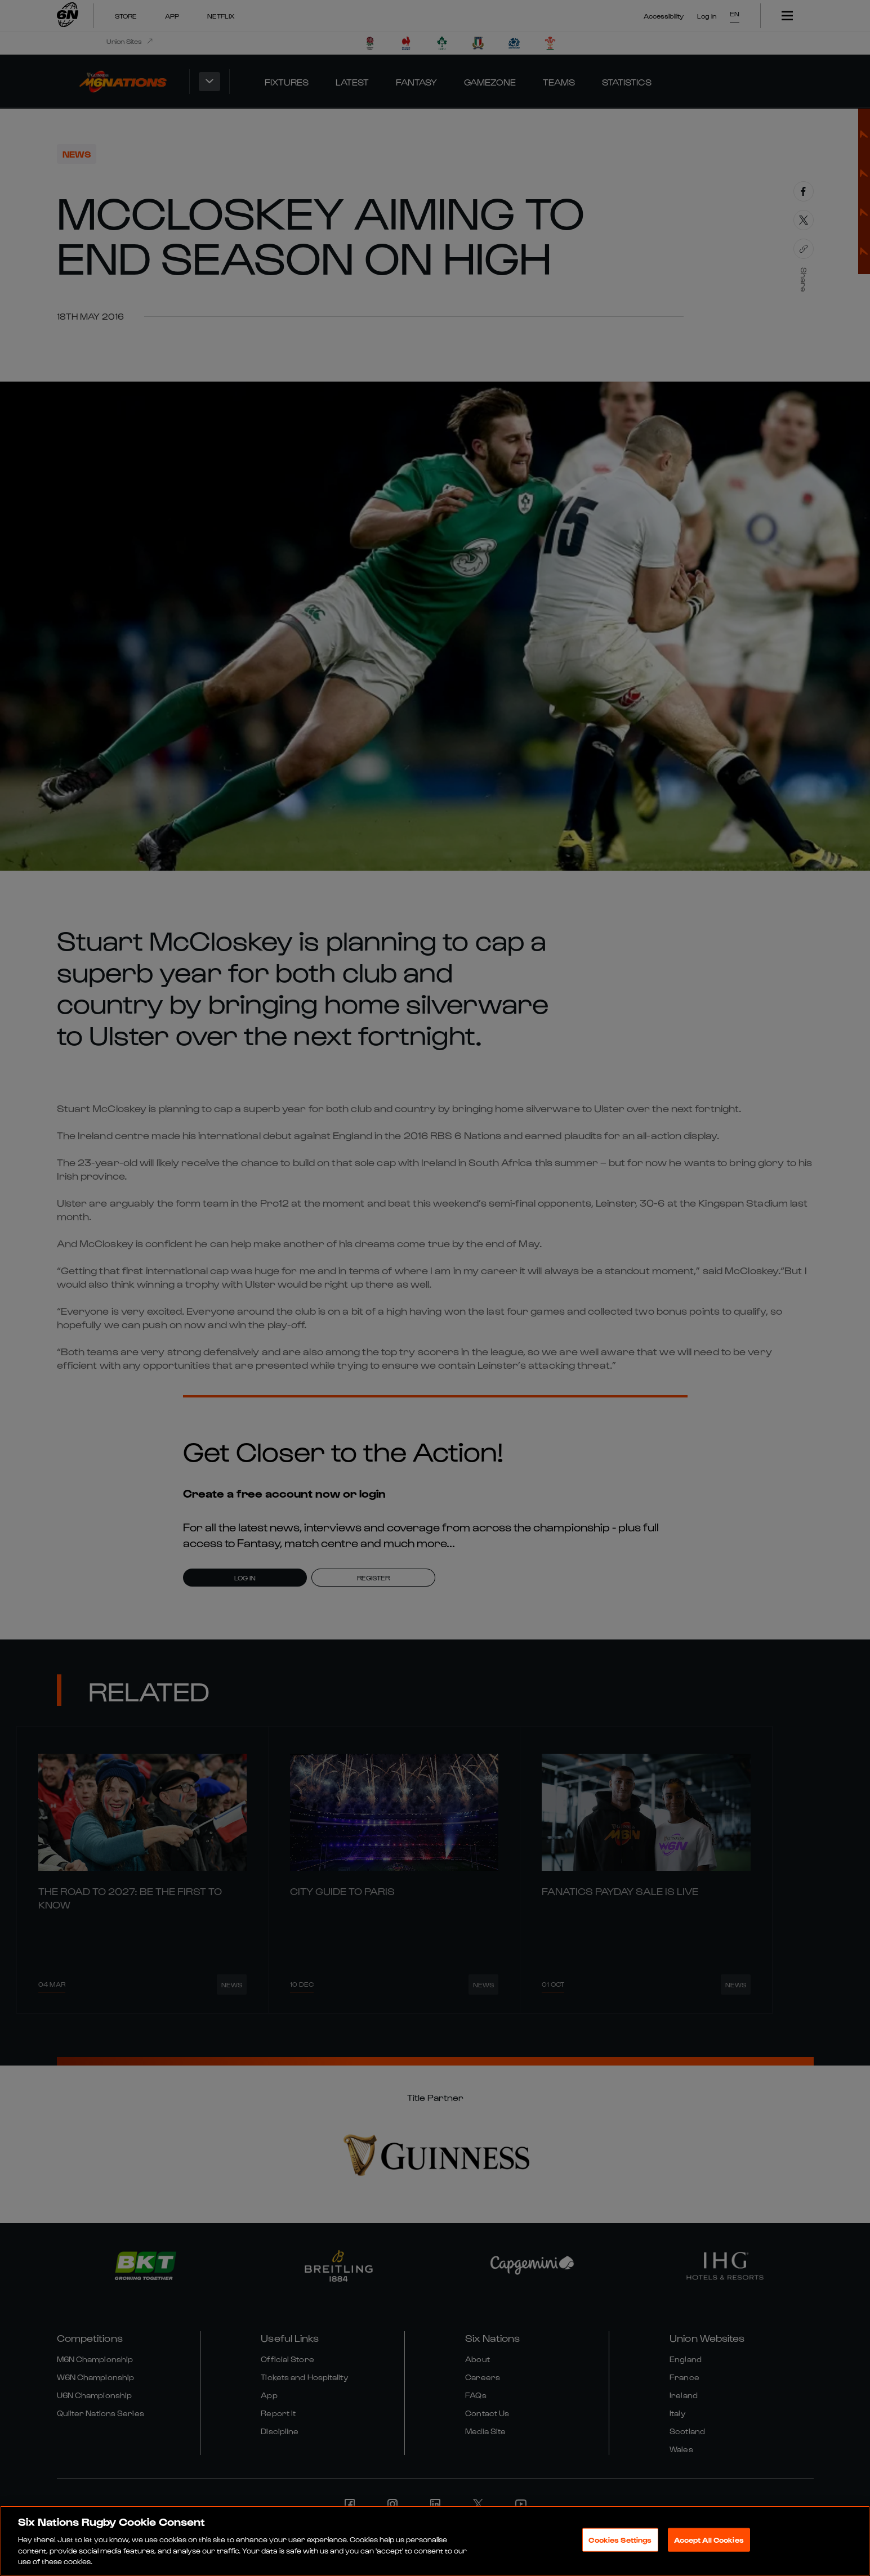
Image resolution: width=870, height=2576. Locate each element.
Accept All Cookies (709, 2539)
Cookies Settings (620, 2539)
